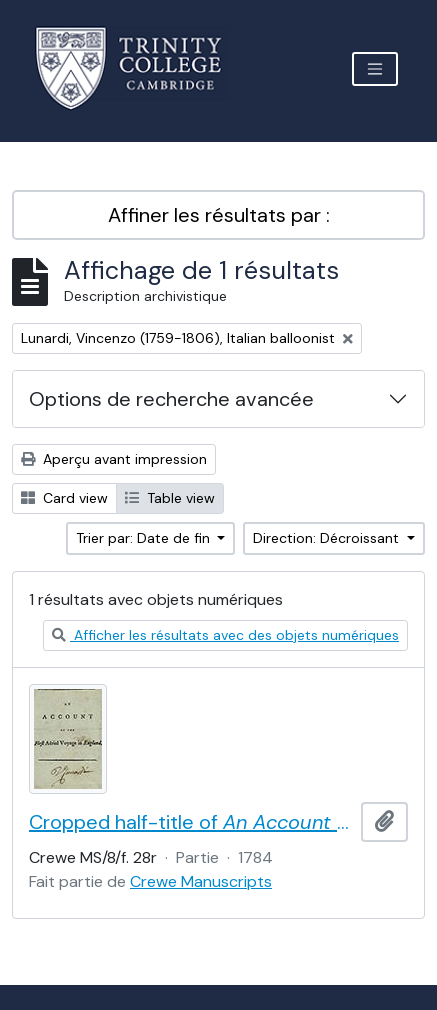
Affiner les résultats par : (219, 215)
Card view (64, 498)
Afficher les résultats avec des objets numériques (225, 635)
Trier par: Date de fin (145, 538)
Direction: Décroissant (328, 538)
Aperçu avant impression (114, 459)
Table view (170, 498)
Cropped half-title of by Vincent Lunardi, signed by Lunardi (191, 822)
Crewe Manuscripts (201, 881)
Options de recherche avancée (171, 399)
